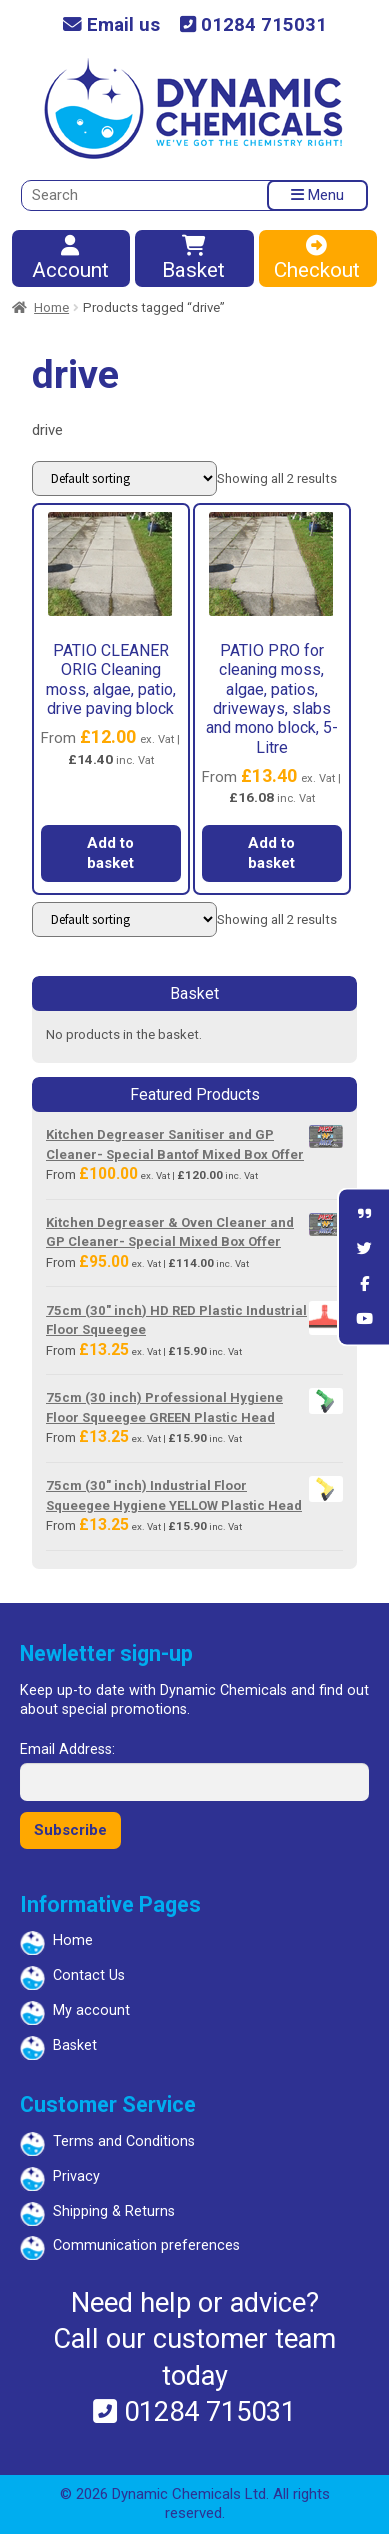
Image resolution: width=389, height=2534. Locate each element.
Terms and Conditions (124, 2141)
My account (91, 2010)
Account (70, 259)
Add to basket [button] (110, 853)
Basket (193, 259)
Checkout (317, 259)
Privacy (76, 2176)
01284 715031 (253, 25)
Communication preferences (146, 2245)
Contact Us (89, 1975)
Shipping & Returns (114, 2211)
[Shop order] (124, 478)
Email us (111, 25)
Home (51, 307)
